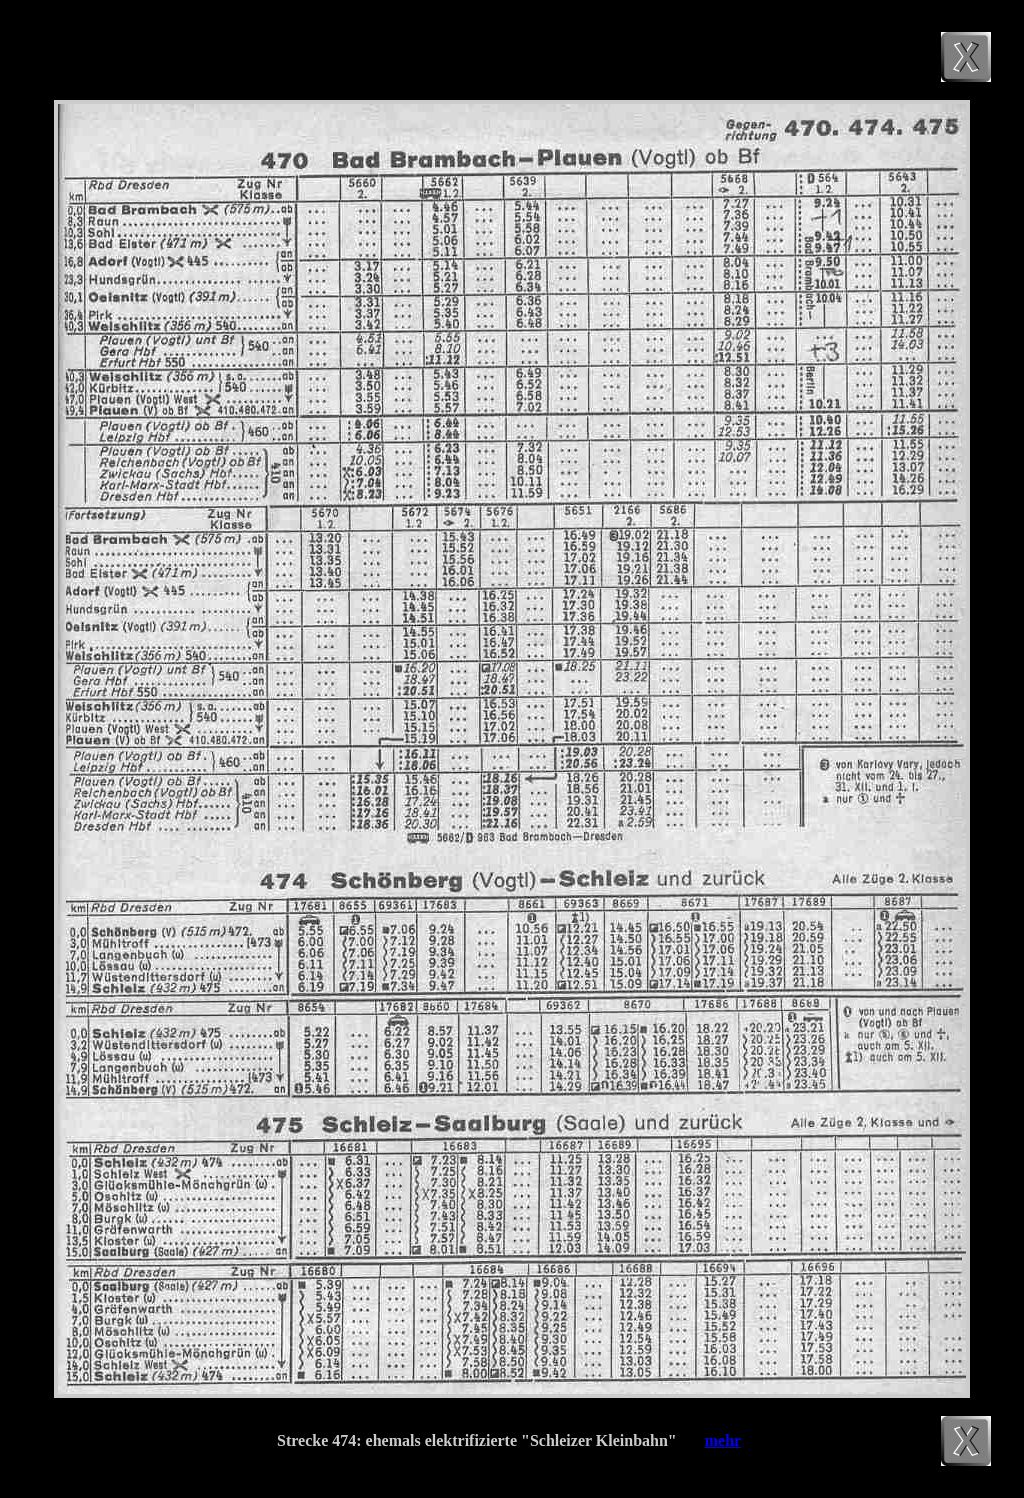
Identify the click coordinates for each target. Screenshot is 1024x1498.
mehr (723, 1440)
